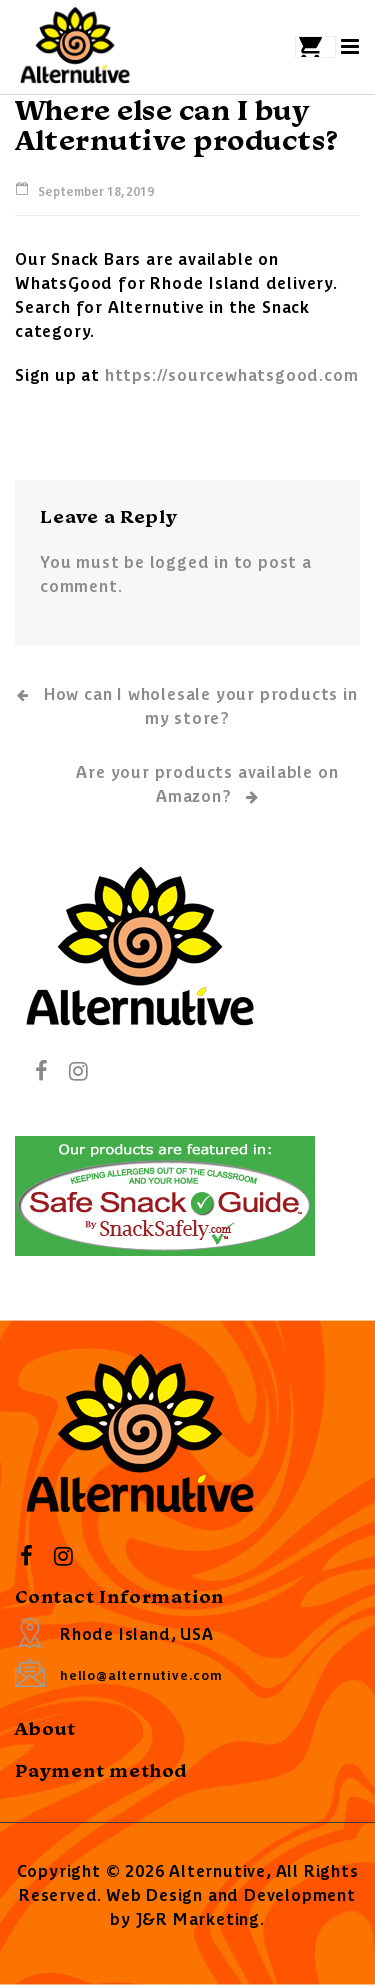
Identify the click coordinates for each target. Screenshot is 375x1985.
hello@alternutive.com (141, 1674)
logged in (189, 561)
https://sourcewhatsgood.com (232, 374)
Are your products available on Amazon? (207, 785)
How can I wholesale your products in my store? (187, 705)
